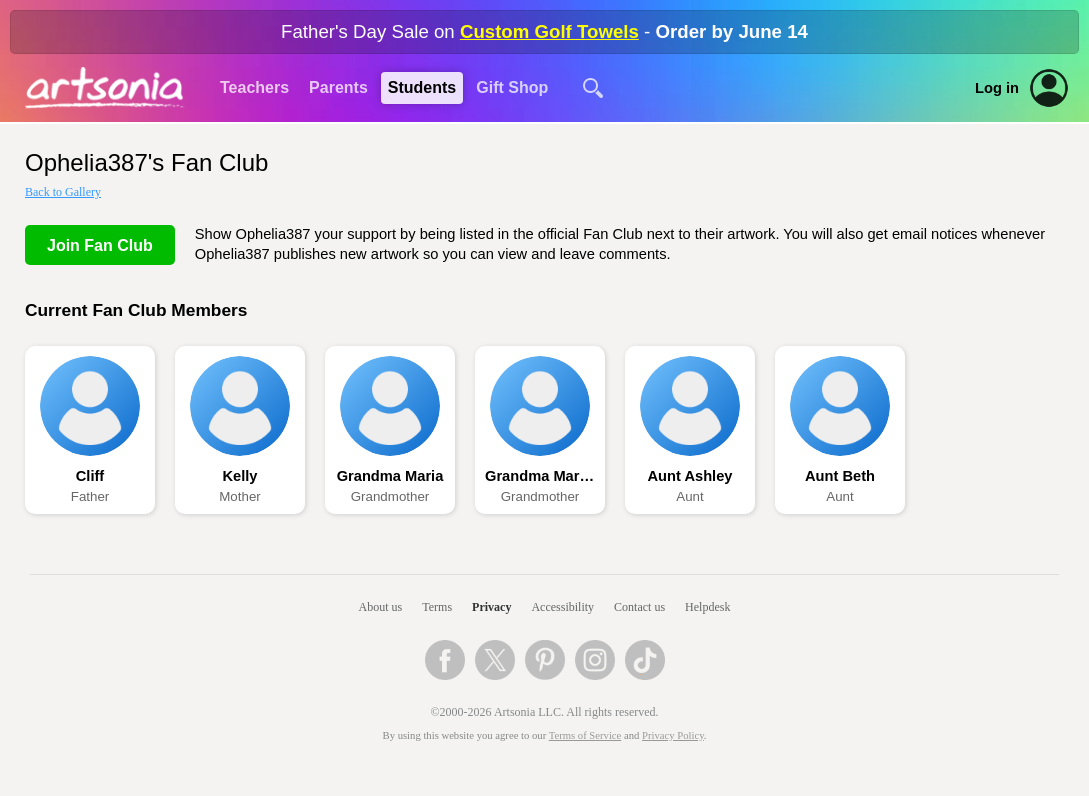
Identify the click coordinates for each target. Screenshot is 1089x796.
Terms (437, 607)
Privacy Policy (673, 735)
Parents (338, 87)
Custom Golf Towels (549, 31)
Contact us (639, 607)
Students (422, 87)
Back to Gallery (63, 192)
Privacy (491, 607)
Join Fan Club (100, 245)
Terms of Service (585, 735)
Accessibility (562, 607)
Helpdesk (707, 607)
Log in (997, 88)
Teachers (254, 87)
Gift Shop (512, 87)
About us (381, 607)
